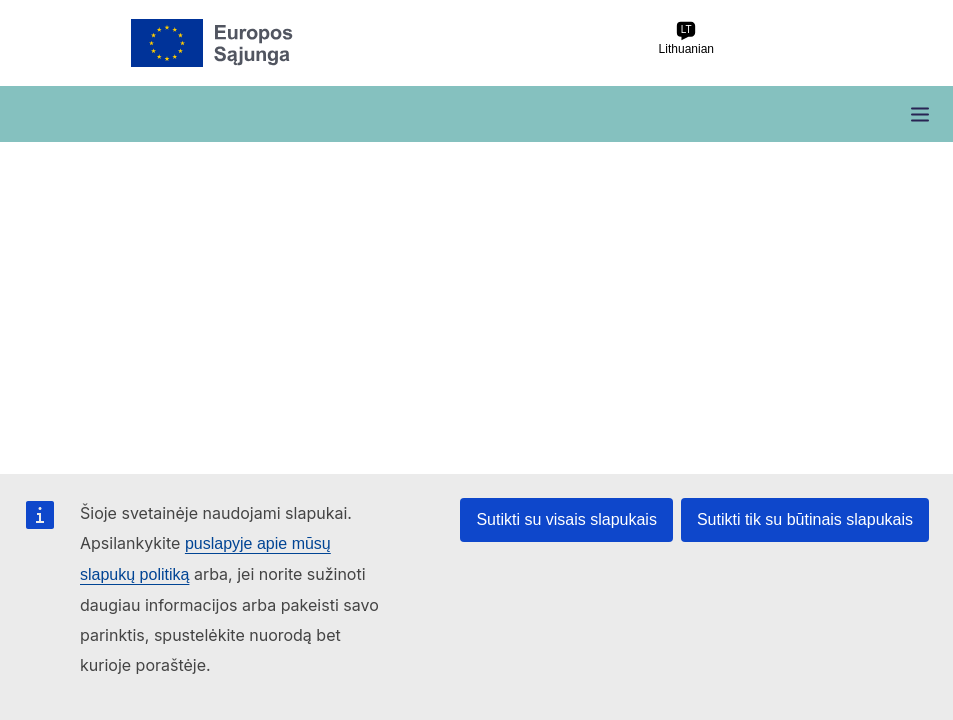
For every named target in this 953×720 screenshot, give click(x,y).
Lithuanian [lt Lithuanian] (686, 38)
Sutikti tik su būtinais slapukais (805, 519)
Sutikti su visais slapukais (566, 519)
